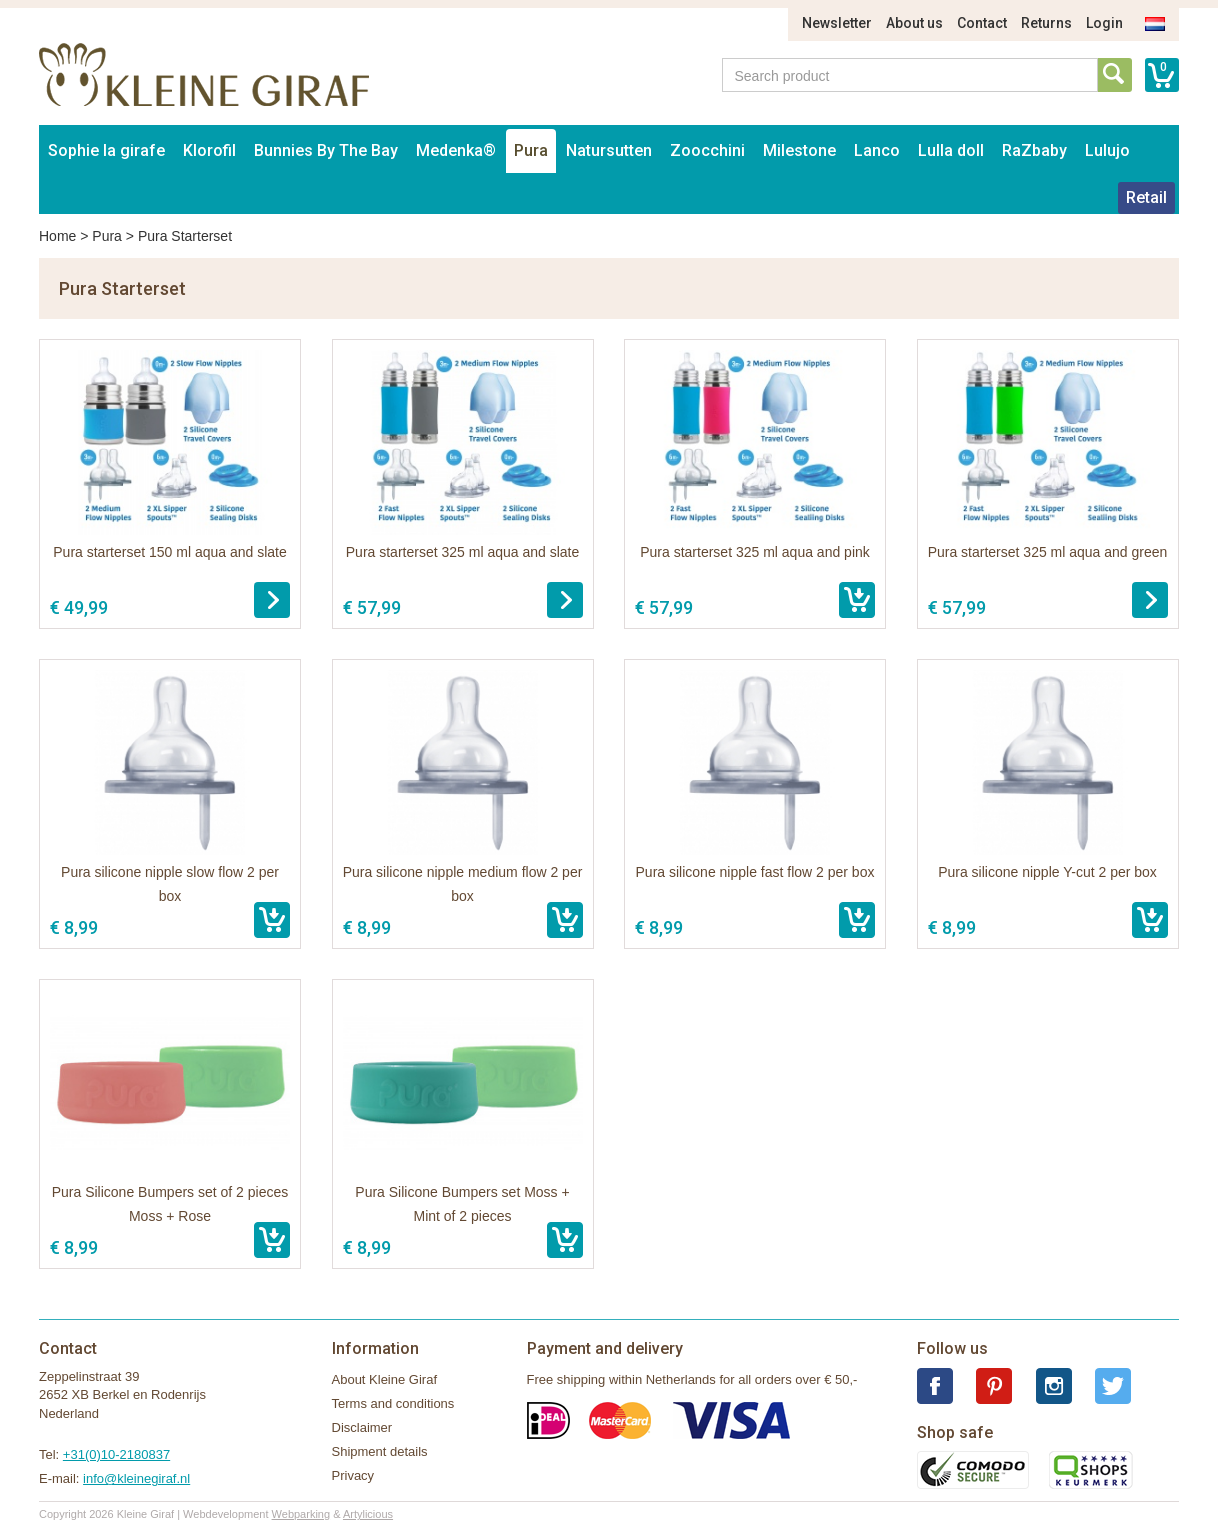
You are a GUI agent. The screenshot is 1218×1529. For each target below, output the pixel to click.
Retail (1146, 197)
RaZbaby (1034, 150)
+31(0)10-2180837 (116, 1454)
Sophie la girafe (106, 150)
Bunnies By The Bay (326, 150)
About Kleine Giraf (385, 1379)
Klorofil (209, 150)
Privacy (353, 1475)
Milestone (799, 150)
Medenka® (456, 150)
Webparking (301, 1514)
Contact (982, 23)
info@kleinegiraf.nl (136, 1478)
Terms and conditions (393, 1403)
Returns (1046, 23)
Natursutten (609, 150)
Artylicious (368, 1514)
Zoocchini (707, 150)
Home (57, 236)
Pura (531, 150)
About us (914, 23)
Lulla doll (951, 150)
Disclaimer (362, 1427)
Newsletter (837, 23)
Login (1104, 23)
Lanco (877, 150)
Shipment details (380, 1451)
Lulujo (1107, 150)
